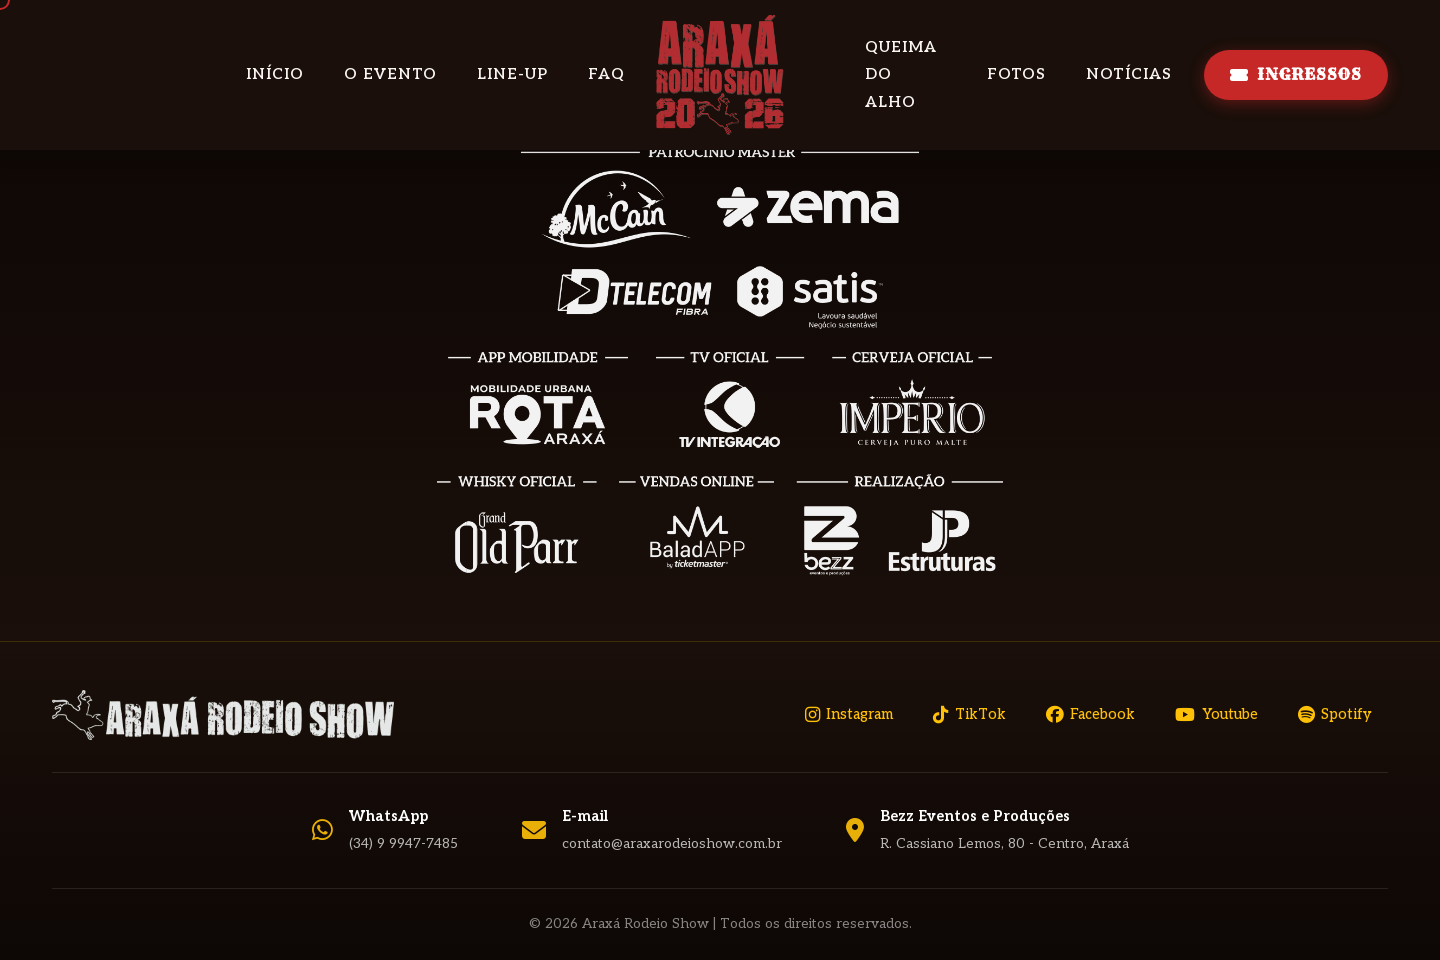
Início (275, 74)
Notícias (1129, 74)
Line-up (512, 74)
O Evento (390, 74)
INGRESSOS (1296, 74)
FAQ (606, 74)
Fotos (1016, 74)
